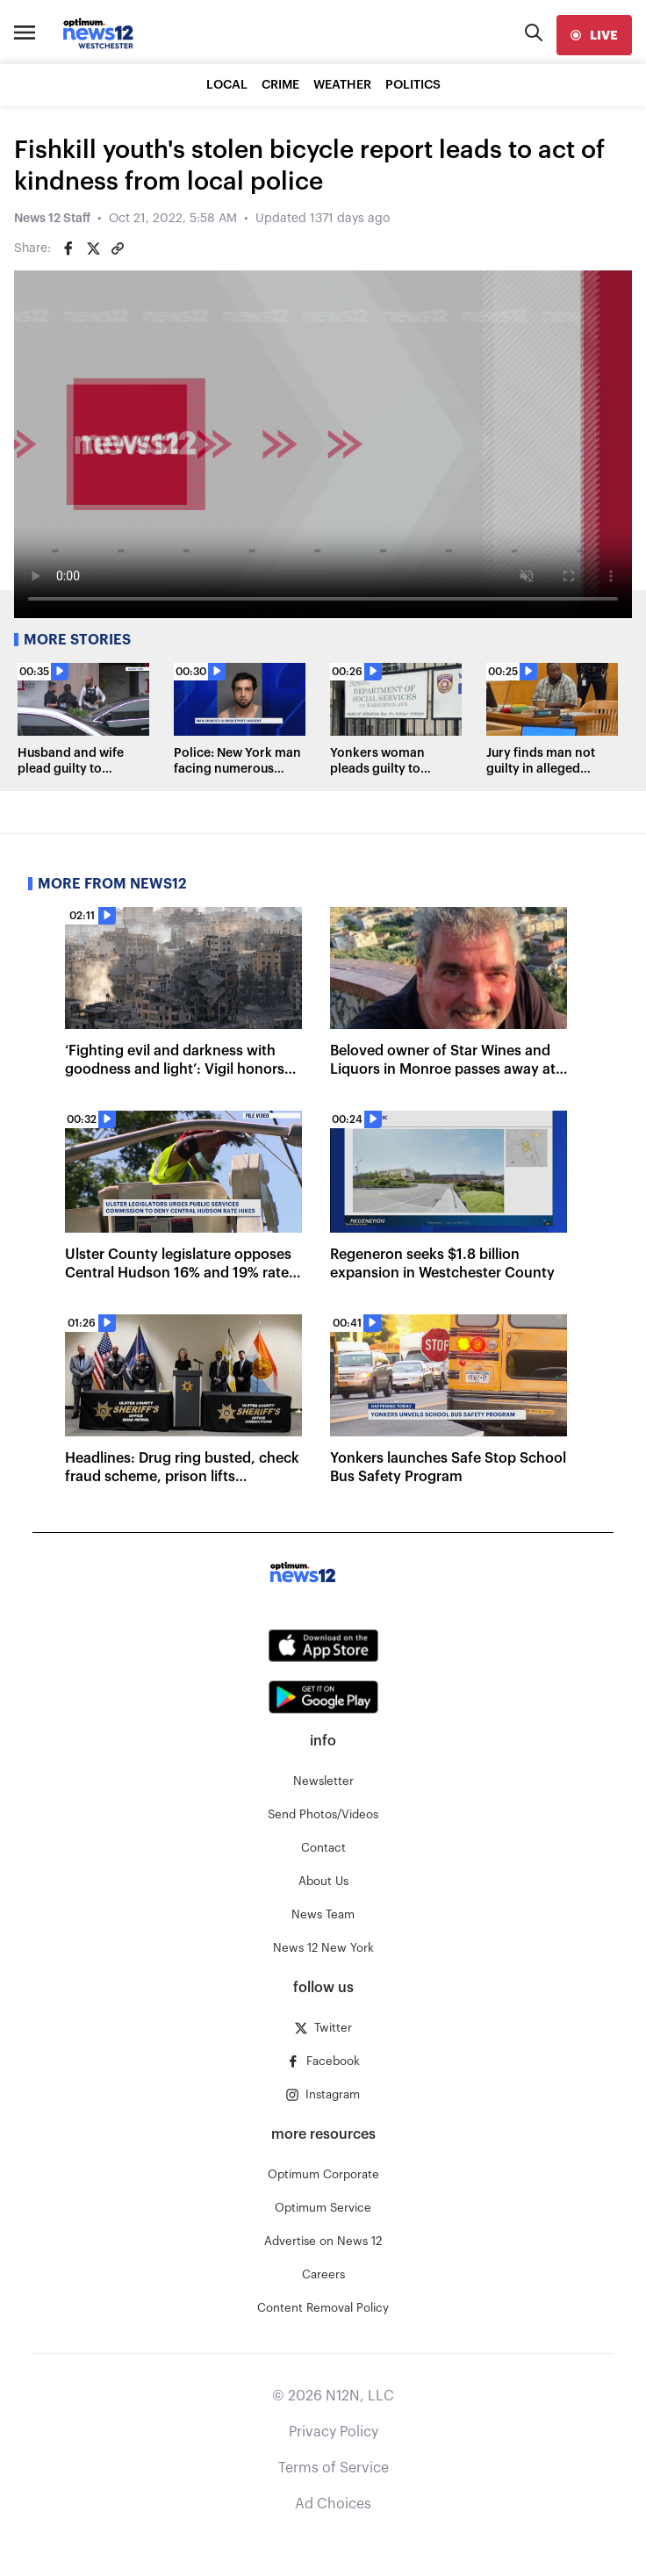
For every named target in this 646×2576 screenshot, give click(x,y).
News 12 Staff (52, 218)
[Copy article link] (118, 248)
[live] (594, 35)
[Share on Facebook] (68, 248)
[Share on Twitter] (93, 248)
